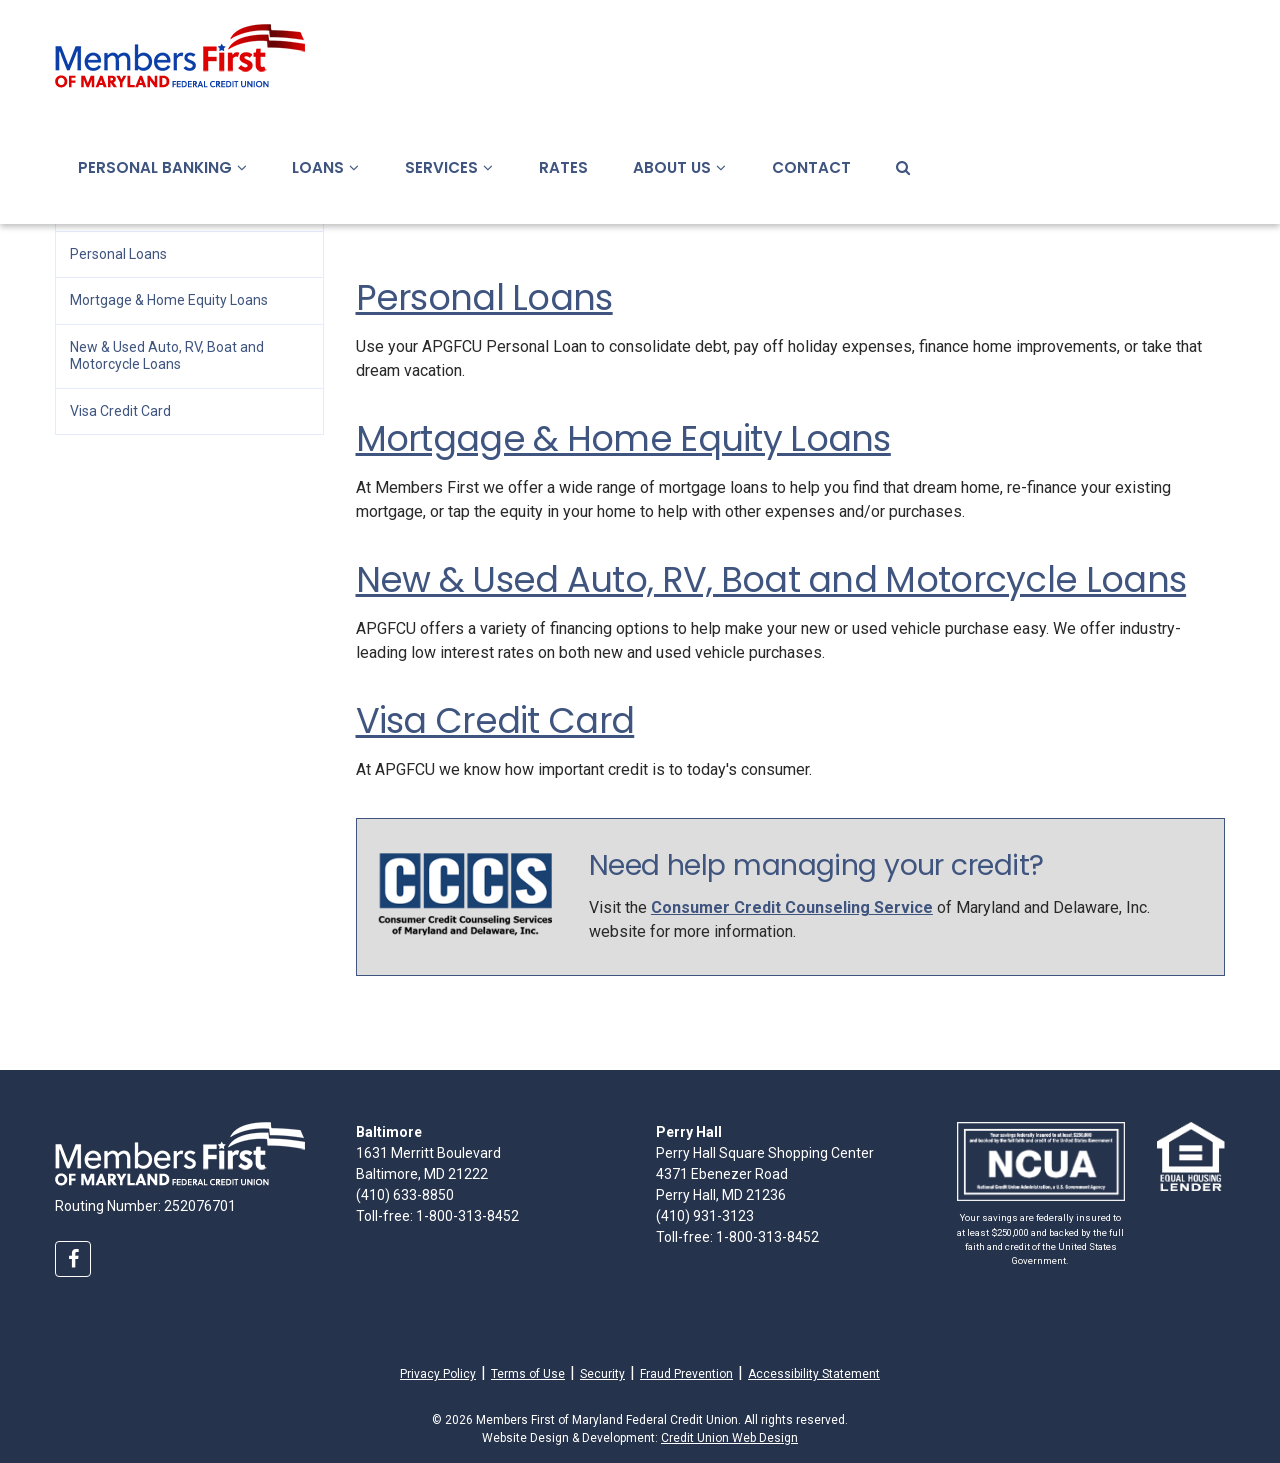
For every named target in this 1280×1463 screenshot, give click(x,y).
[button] (239, 167)
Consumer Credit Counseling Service (792, 907)
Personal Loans (484, 297)
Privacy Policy (438, 1373)
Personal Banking (162, 167)
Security (602, 1374)
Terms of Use (528, 1374)
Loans (325, 167)
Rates (563, 167)
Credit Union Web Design (729, 1438)
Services (449, 167)
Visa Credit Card (495, 720)
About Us (679, 167)
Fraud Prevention (686, 1374)
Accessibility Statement (814, 1374)
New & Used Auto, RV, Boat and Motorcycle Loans (771, 579)
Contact (811, 167)
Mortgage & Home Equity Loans (623, 438)
